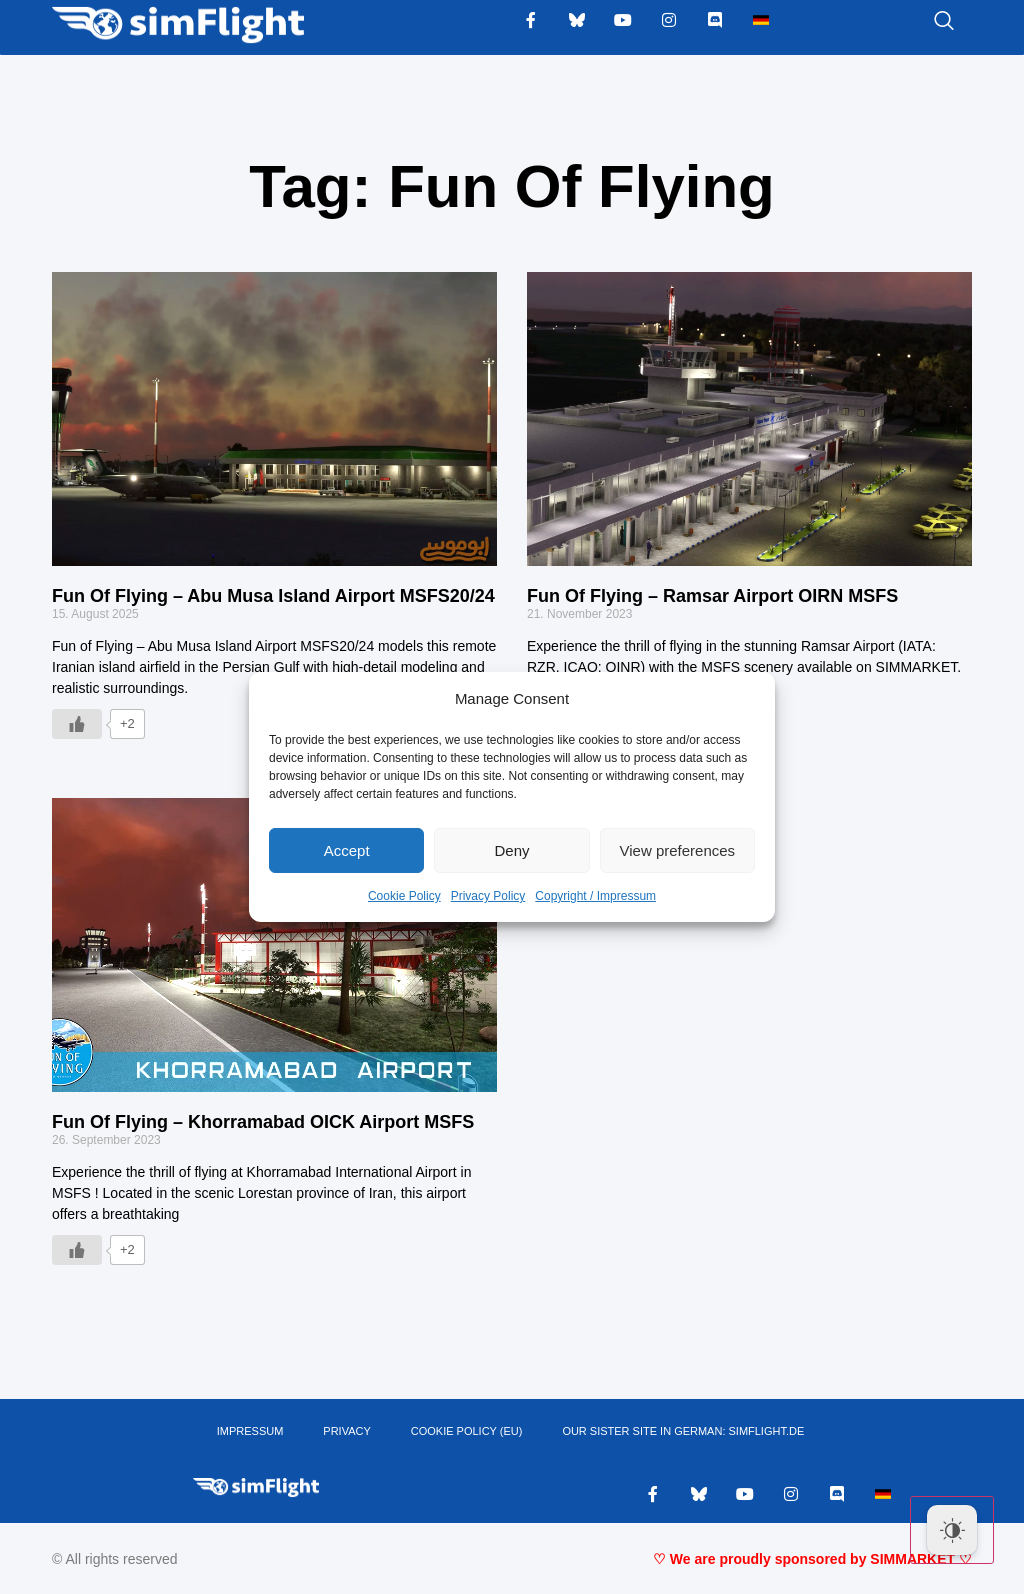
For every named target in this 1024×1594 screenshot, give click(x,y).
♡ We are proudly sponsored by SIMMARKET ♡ (812, 1559)
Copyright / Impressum (595, 896)
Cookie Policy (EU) (467, 1432)
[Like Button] (77, 724)
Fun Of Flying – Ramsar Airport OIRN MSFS (712, 596)
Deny (511, 850)
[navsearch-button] (919, 22)
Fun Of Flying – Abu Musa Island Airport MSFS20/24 (273, 596)
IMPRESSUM (250, 1432)
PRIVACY (346, 1432)
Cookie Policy (404, 896)
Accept (347, 850)
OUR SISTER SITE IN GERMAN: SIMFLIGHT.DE (683, 1432)
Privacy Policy (488, 896)
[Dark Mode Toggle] (952, 1530)
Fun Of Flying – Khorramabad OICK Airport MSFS (263, 1122)
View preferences (678, 850)
